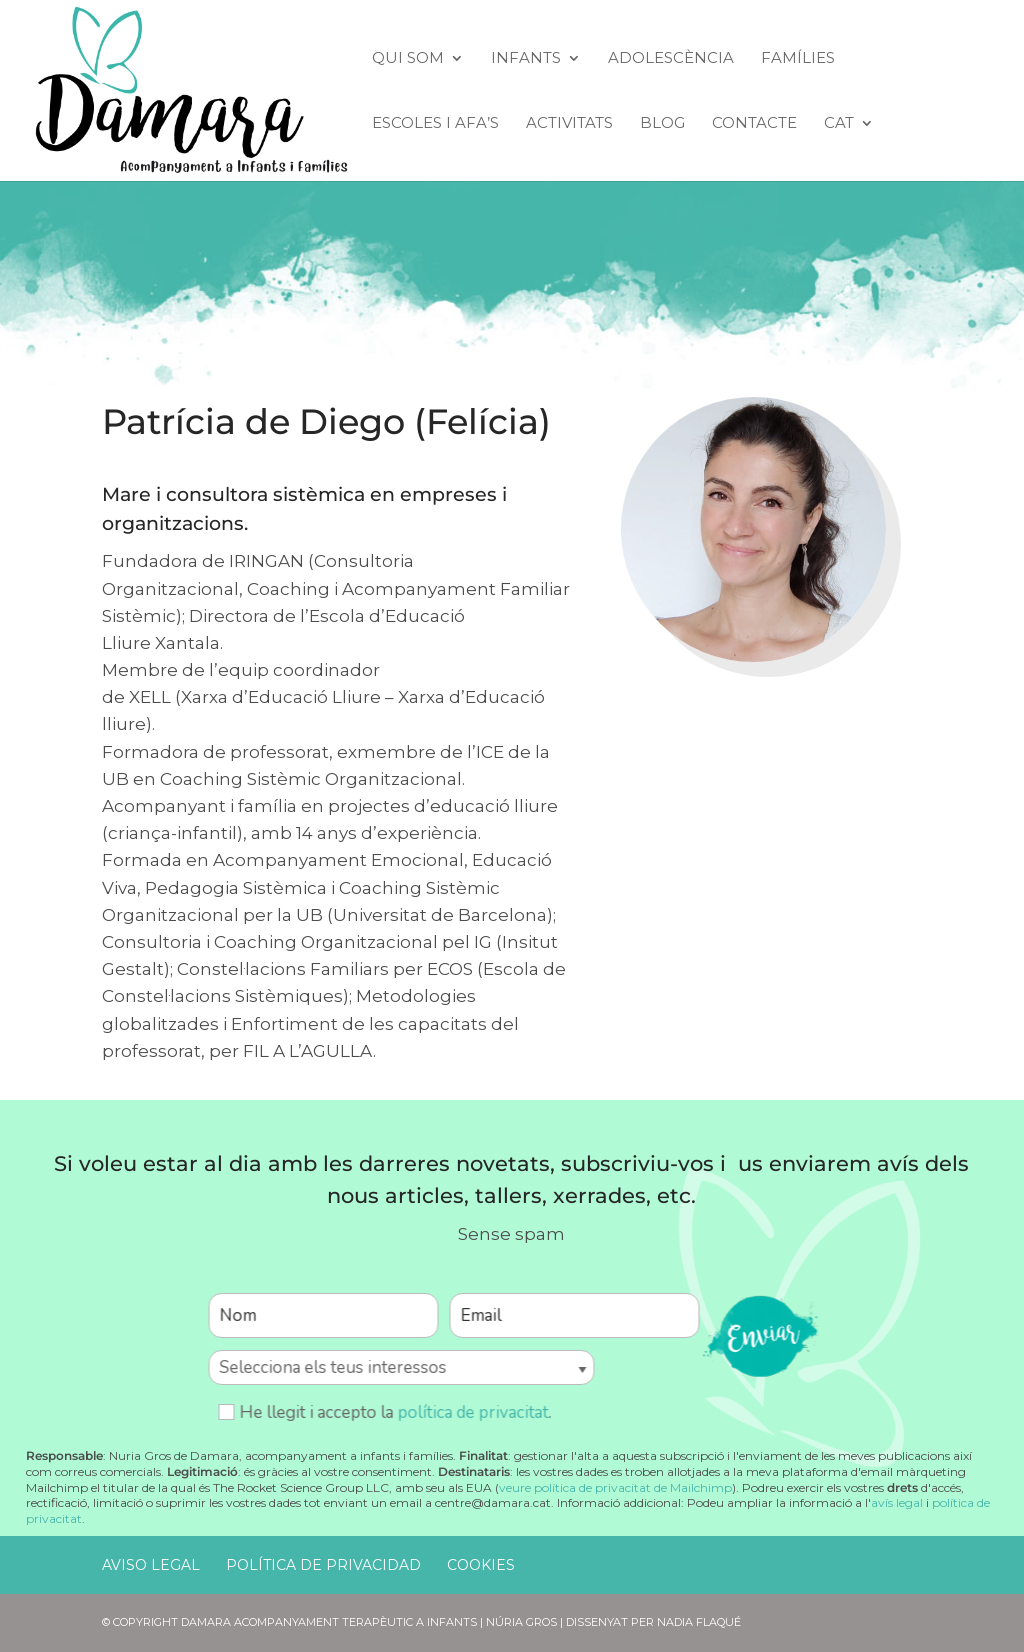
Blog (662, 124)
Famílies (798, 59)
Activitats (569, 124)
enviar (760, 1335)
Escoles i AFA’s (435, 124)
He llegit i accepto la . (384, 1412)
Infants (526, 59)
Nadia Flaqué (699, 1622)
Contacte (754, 124)
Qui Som (408, 59)
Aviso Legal (151, 1565)
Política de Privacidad (323, 1565)
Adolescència (671, 59)
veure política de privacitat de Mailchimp (615, 1487)
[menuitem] (849, 148)
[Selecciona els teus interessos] (401, 1367)
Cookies (481, 1565)
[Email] (574, 1315)
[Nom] (323, 1315)
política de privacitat (472, 1412)
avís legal (897, 1502)
